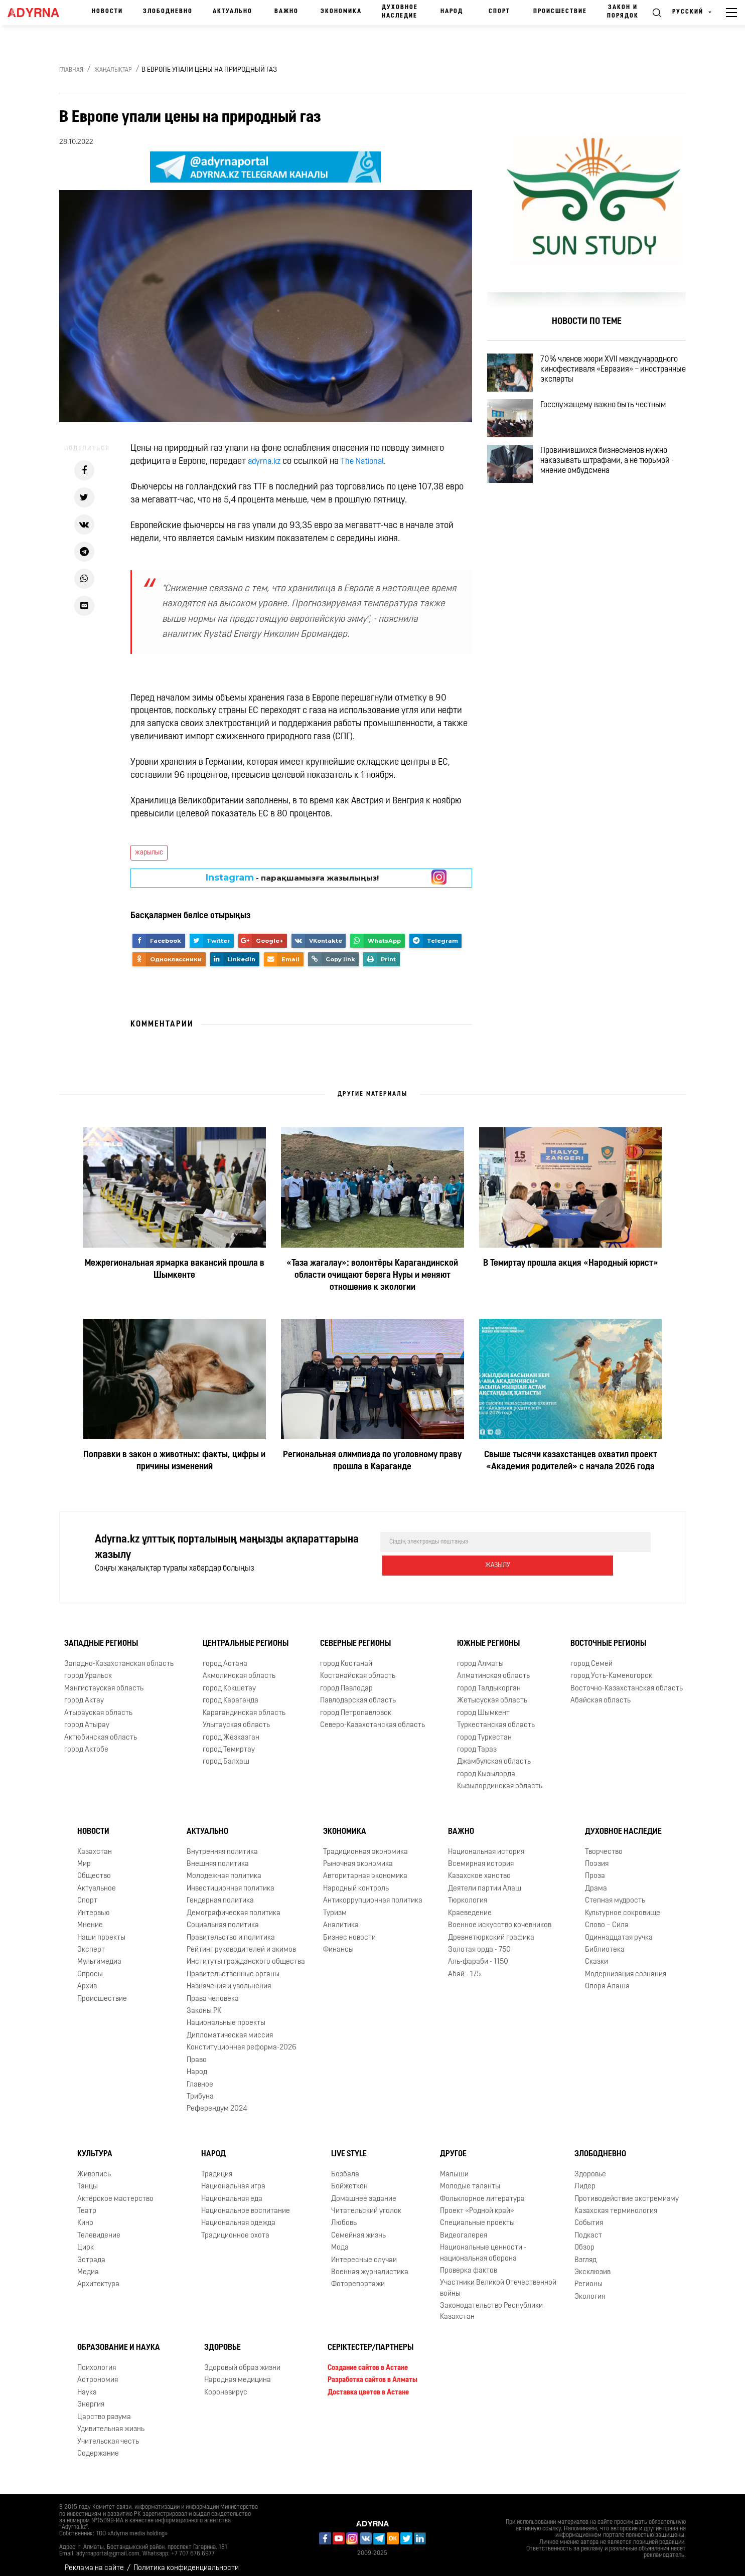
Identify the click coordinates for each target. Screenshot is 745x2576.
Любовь (344, 2215)
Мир (84, 1856)
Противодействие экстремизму (626, 2191)
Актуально (232, 12)
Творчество (604, 1844)
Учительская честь (108, 2434)
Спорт (499, 12)
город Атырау (86, 1717)
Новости (107, 12)
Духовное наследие (400, 12)
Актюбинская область (100, 1730)
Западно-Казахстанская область (119, 1656)
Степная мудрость (615, 1893)
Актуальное (96, 1880)
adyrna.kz (265, 461)
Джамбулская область (494, 1754)
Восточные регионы (608, 1636)
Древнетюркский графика (491, 1930)
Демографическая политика (233, 1905)
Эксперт (91, 1942)
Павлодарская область (358, 1692)
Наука (87, 2384)
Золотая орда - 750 (479, 1942)
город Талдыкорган (489, 1680)
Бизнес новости (349, 1930)
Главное (200, 2077)
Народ (451, 12)
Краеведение (470, 1905)
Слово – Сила (607, 1917)
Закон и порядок (623, 12)
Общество (94, 1868)
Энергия (90, 2396)
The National (367, 461)
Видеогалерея (463, 2227)
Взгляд (585, 2252)
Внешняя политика (218, 1856)
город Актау (84, 1692)
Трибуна (200, 2089)
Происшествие (560, 12)
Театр (86, 2203)
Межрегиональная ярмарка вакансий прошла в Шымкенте (174, 1269)
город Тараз (477, 1742)
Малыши (454, 2166)
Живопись (94, 2166)
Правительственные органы (233, 1966)
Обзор (584, 2240)
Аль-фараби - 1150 (478, 1954)
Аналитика (341, 1917)
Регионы (588, 2277)
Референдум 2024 (217, 2101)
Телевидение (98, 2227)
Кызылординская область (499, 1778)
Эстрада (91, 2252)
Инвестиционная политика (230, 1880)
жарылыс (149, 852)
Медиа (88, 2264)
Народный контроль (356, 1880)
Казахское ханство (479, 1868)
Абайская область (600, 1692)
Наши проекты (101, 1930)
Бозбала (345, 2166)
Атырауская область (98, 1705)
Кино (85, 2215)
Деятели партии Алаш (484, 1880)
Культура (94, 2146)
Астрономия (97, 2372)
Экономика (341, 12)
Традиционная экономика (365, 1844)
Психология (96, 2360)
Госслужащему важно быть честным (615, 421)
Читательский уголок (366, 2203)
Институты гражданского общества (246, 1954)
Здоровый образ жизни (242, 2360)
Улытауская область (236, 1717)
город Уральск (88, 1668)
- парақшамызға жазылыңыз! (292, 877)
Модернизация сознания (625, 1966)
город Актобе (86, 1742)
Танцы (87, 2178)
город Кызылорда (486, 1766)
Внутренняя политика (222, 1844)
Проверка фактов (468, 2263)
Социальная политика (223, 1917)
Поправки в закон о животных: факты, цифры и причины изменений (174, 1461)
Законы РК (204, 2003)
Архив (87, 1978)
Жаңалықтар (113, 70)
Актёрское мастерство (115, 2191)
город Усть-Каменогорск (611, 1668)
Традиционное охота (235, 2227)
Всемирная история (481, 1856)
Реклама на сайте (94, 2560)
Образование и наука (118, 2340)
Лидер (584, 2178)
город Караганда (230, 1692)
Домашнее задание (363, 2191)
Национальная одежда (238, 2215)
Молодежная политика (224, 1868)
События (588, 2215)
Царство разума (104, 2409)
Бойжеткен (349, 2178)
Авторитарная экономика (365, 1868)
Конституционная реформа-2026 (241, 2039)
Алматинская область (493, 1668)
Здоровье (590, 2166)
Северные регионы (355, 1636)
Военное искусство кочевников (499, 1917)
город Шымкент (483, 1705)
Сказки (596, 1954)
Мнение (90, 1917)
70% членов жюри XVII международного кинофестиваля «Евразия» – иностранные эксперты (614, 374)
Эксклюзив (592, 2264)
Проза (595, 1868)
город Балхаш (226, 1754)
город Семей (591, 1656)
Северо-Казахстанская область (372, 1717)
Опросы (90, 1966)
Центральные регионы (245, 1636)
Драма (596, 1880)
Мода (340, 2240)
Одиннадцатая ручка (619, 1930)
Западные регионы (101, 1636)
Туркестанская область (496, 1717)
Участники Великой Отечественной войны (498, 2281)
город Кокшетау (229, 1680)
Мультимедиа (99, 1954)
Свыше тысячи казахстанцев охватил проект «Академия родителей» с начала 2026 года (570, 1461)
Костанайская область (357, 1668)
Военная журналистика (369, 2264)
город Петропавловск (355, 1705)
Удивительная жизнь (110, 2421)
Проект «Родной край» (477, 2203)
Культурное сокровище (622, 1905)
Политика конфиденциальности (186, 2560)
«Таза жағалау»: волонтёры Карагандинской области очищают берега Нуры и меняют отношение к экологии (372, 1275)
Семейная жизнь (358, 2227)
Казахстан (94, 1844)
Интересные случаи (364, 2252)
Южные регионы (488, 1636)
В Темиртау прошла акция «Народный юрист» (570, 1263)
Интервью (93, 1905)
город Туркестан (484, 1730)
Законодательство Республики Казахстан (491, 2303)
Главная (71, 70)
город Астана (225, 1656)
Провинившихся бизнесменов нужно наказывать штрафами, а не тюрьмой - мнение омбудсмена (619, 489)
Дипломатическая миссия (230, 2027)
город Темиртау (229, 1742)
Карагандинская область (244, 1705)
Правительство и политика (231, 1930)
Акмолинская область (239, 1668)
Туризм (335, 1905)
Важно (286, 12)
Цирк (85, 2240)
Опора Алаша (607, 1978)
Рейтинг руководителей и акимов (241, 1942)
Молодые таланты (470, 2178)
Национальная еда (231, 2191)
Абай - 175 (464, 1966)
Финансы (338, 1942)
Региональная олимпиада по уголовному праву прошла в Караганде (372, 1461)
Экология (589, 2289)
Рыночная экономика (358, 1856)
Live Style (349, 2146)
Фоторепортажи (358, 2277)
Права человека (213, 1991)
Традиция (216, 2166)
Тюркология (467, 1893)
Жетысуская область (492, 1692)
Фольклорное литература (482, 2191)
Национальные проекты (226, 2015)
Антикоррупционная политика (372, 1893)
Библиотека (605, 1942)
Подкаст (588, 2227)
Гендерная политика (220, 1893)
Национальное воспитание (245, 2203)
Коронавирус (225, 2384)
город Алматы (480, 1656)
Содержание (98, 2446)
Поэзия (597, 1856)
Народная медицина (237, 2372)
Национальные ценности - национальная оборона (483, 2245)
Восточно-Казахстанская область (626, 1680)
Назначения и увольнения (229, 1978)
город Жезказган (231, 1730)
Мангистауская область (103, 1680)
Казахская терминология (615, 2203)
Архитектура (98, 2277)
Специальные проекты (477, 2215)
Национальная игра (233, 2178)
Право (197, 2052)
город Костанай (346, 1656)
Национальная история (486, 1844)
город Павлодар (346, 1680)
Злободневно (168, 12)
